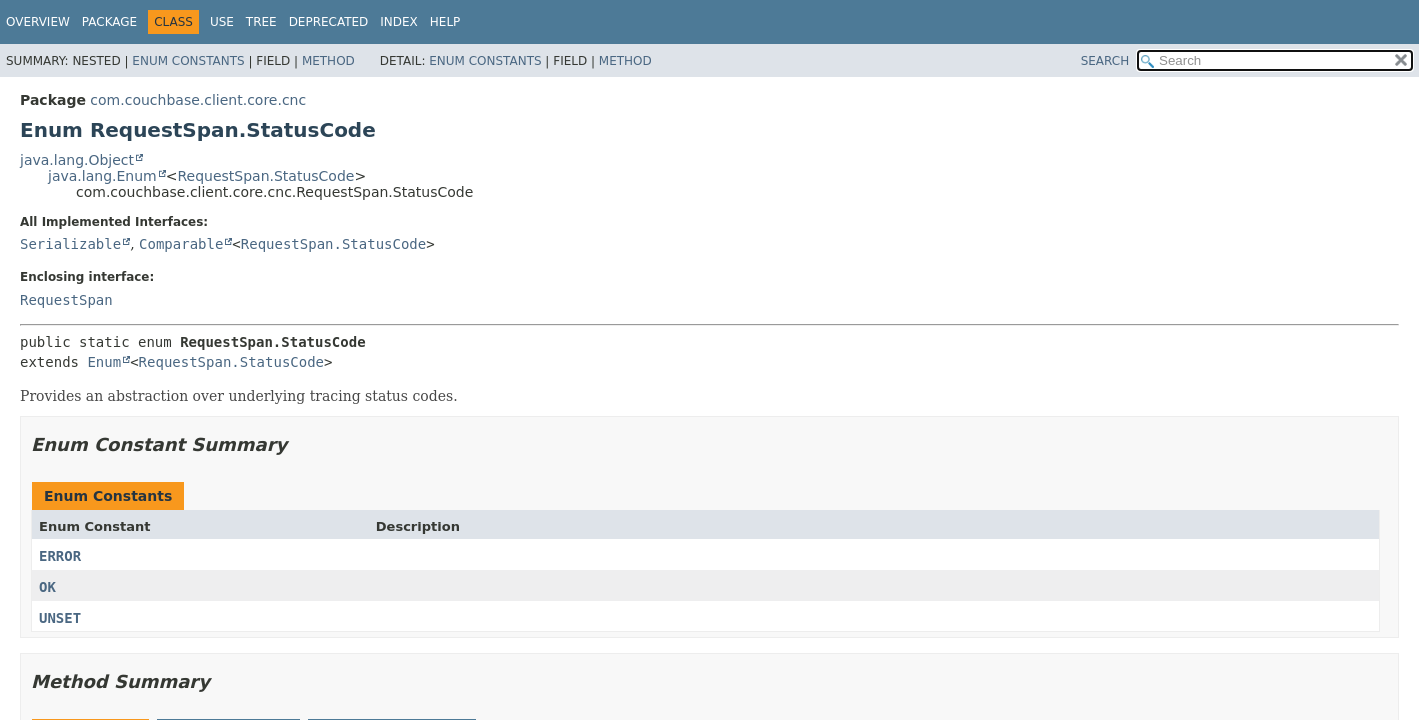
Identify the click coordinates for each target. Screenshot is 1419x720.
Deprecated (329, 22)
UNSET (60, 618)
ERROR (60, 556)
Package (109, 22)
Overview (38, 22)
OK (47, 587)
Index (399, 22)
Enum (104, 362)
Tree (261, 22)
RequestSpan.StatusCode (265, 176)
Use (222, 22)
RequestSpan (66, 300)
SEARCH (1105, 61)
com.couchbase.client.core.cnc (198, 100)
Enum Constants (188, 61)
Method (328, 61)
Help (445, 22)
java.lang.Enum (102, 176)
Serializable (70, 244)
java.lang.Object (77, 160)
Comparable (181, 244)
